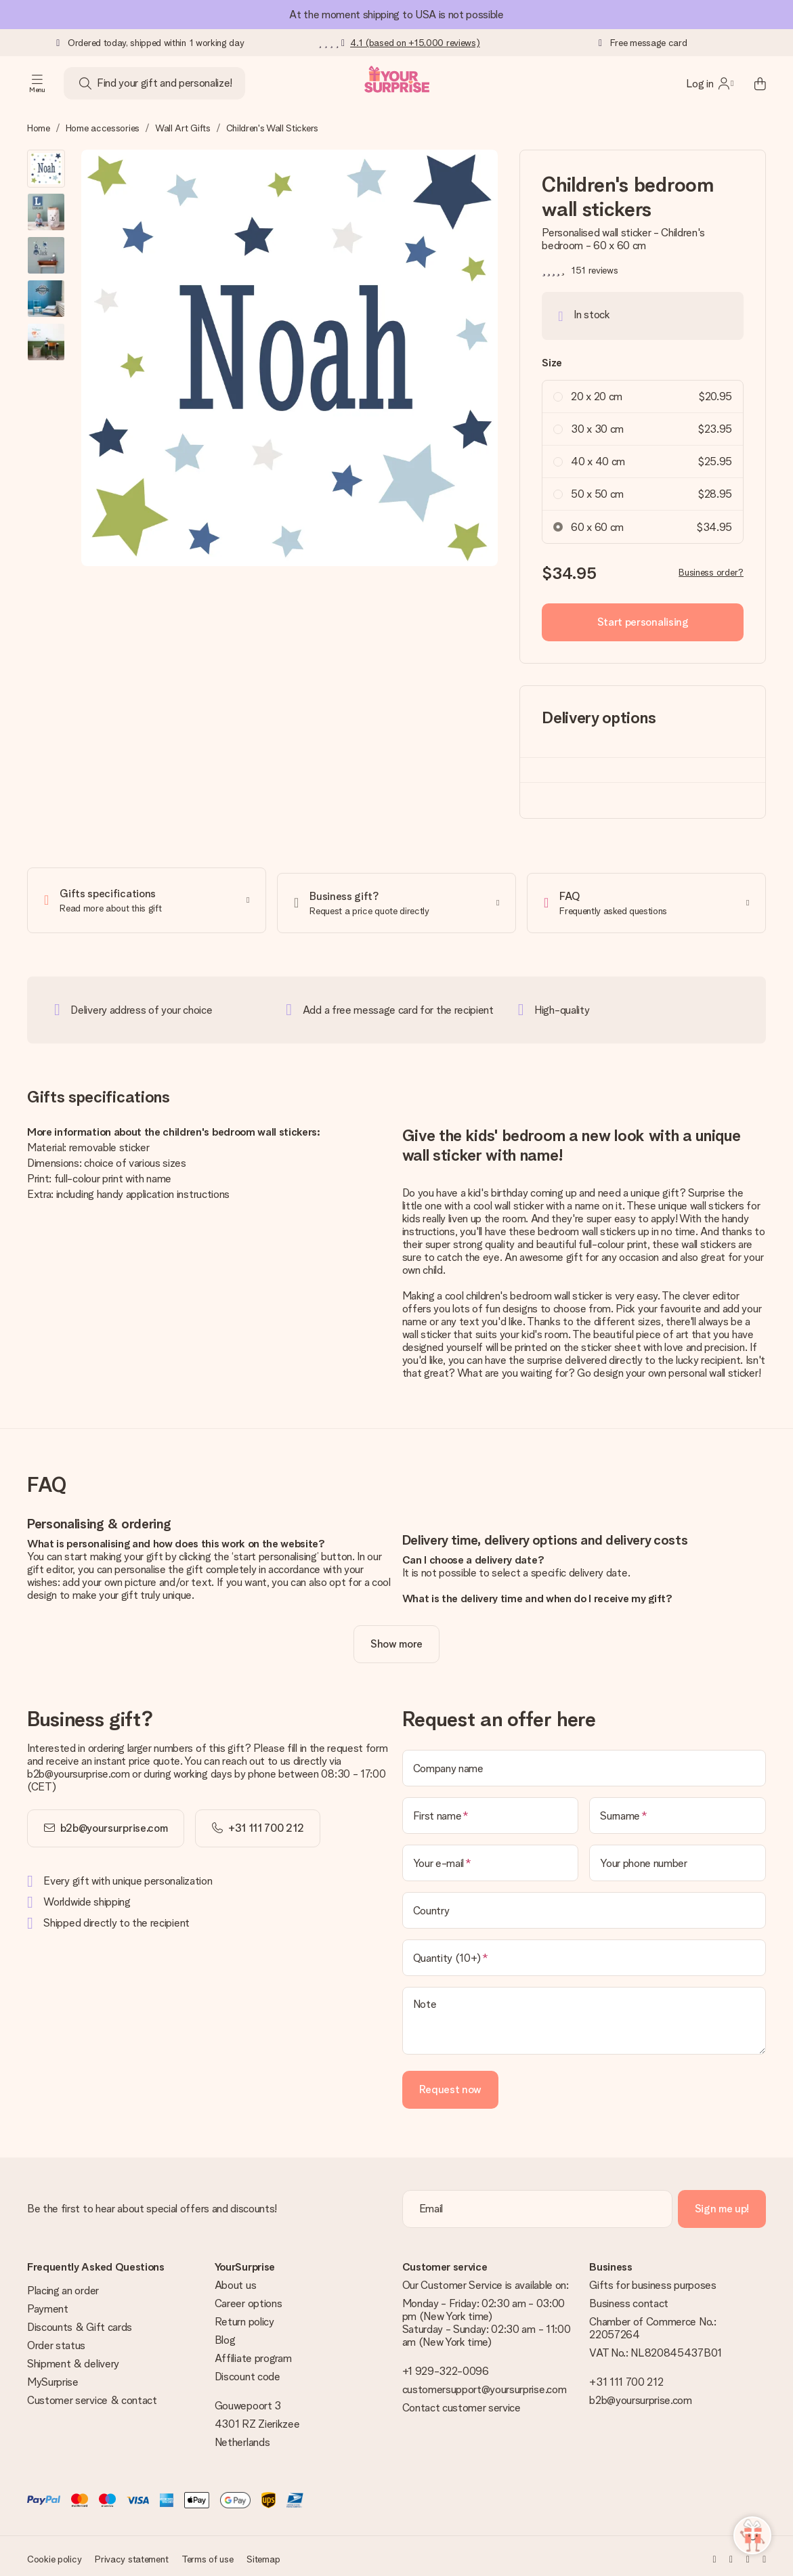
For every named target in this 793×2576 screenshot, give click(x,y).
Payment (47, 2303)
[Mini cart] (752, 83)
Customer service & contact (92, 2394)
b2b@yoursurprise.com (114, 1822)
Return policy (244, 2316)
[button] (46, 169)
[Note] (584, 2015)
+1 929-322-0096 (445, 2365)
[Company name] (584, 1762)
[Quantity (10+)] (584, 1952)
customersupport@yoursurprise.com (484, 2384)
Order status (56, 2340)
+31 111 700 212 (626, 2376)
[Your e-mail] (490, 1857)
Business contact (628, 2298)
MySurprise (53, 2376)
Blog (225, 2334)
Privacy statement (131, 2553)
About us (235, 2279)
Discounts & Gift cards (79, 2321)
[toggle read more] (396, 1639)
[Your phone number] (677, 1857)
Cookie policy (54, 2553)
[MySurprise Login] (709, 83)
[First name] (490, 1810)
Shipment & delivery (73, 2358)
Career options (248, 2298)
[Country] (584, 1905)
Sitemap (263, 2553)
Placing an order (63, 2285)
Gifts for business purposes (652, 2279)
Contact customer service (461, 2402)
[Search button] (85, 83)
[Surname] (677, 1810)
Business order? (711, 572)
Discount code (247, 2371)
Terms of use (207, 2553)
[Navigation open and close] (37, 83)
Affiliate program (253, 2352)
